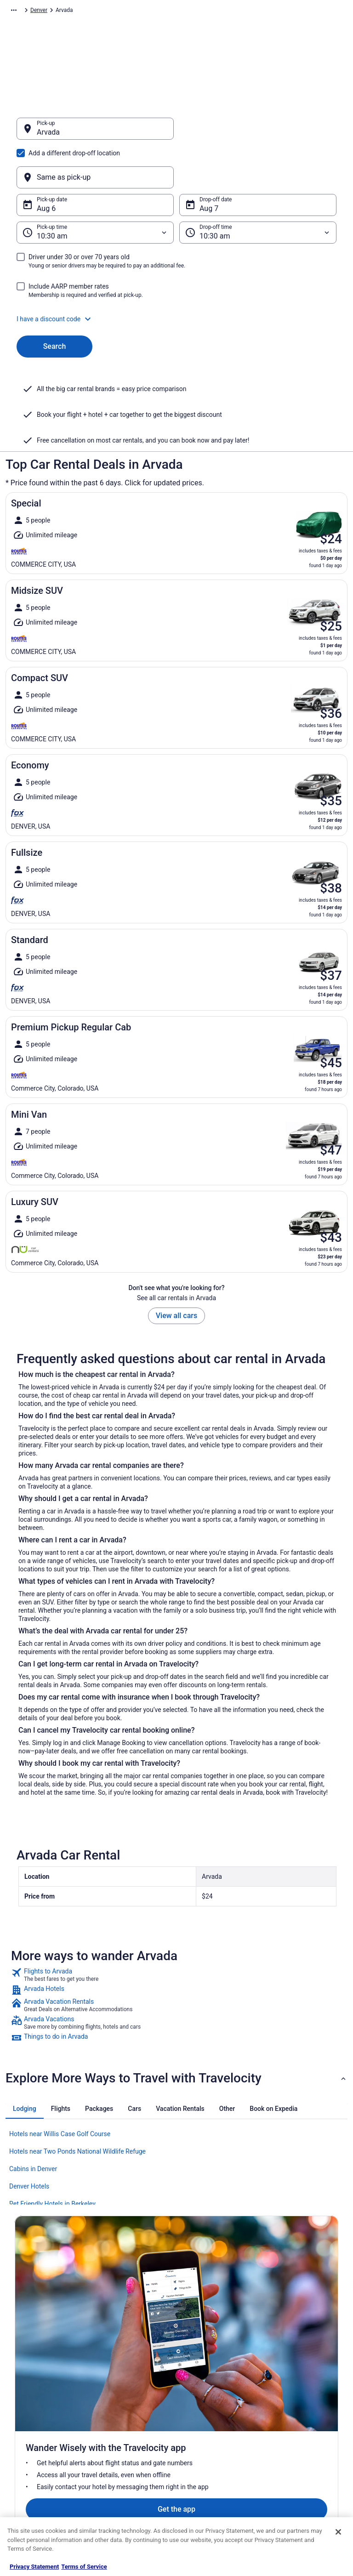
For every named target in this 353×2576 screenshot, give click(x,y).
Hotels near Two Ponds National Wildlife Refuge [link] (77, 2107)
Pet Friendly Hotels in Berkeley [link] (52, 2159)
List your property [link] (36, 2402)
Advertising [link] (28, 2476)
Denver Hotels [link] (29, 2142)
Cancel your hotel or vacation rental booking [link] (305, 2391)
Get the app (162, 2279)
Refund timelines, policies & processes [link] (303, 2428)
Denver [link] (238, 11)
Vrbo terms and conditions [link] (217, 2417)
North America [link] (104, 11)
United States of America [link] (160, 11)
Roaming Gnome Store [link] (42, 2461)
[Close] (338, 2532)
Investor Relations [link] (37, 2446)
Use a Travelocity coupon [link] (300, 2446)
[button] (176, 274)
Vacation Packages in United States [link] (135, 2413)
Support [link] (279, 2373)
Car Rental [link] (65, 11)
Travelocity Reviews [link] (124, 2461)
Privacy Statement (34, 2566)
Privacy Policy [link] (202, 2373)
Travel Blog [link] (113, 2505)
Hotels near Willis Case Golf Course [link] (59, 2089)
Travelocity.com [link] (25, 11)
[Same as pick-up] (257, 133)
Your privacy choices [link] (210, 2446)
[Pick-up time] (95, 188)
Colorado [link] (210, 11)
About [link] (22, 2373)
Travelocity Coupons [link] (124, 2476)
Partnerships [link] (30, 2417)
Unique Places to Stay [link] (126, 2490)
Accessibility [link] (200, 2431)
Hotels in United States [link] (128, 2373)
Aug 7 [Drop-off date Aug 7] (208, 164)
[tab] (25, 2064)
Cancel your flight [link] (291, 2409)
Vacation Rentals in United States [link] (132, 2391)
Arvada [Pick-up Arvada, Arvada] (48, 136)
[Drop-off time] (257, 188)
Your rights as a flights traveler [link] (297, 2465)
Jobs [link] (21, 2387)
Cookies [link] (195, 2387)
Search (54, 302)
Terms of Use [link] (201, 2402)
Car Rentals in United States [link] (134, 2446)
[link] (176, 1931)
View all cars (176, 1271)
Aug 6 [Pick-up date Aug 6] (46, 164)
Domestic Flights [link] (120, 2431)
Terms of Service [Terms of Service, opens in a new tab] (84, 2566)
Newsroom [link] (28, 2431)
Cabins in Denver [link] (33, 2124)
